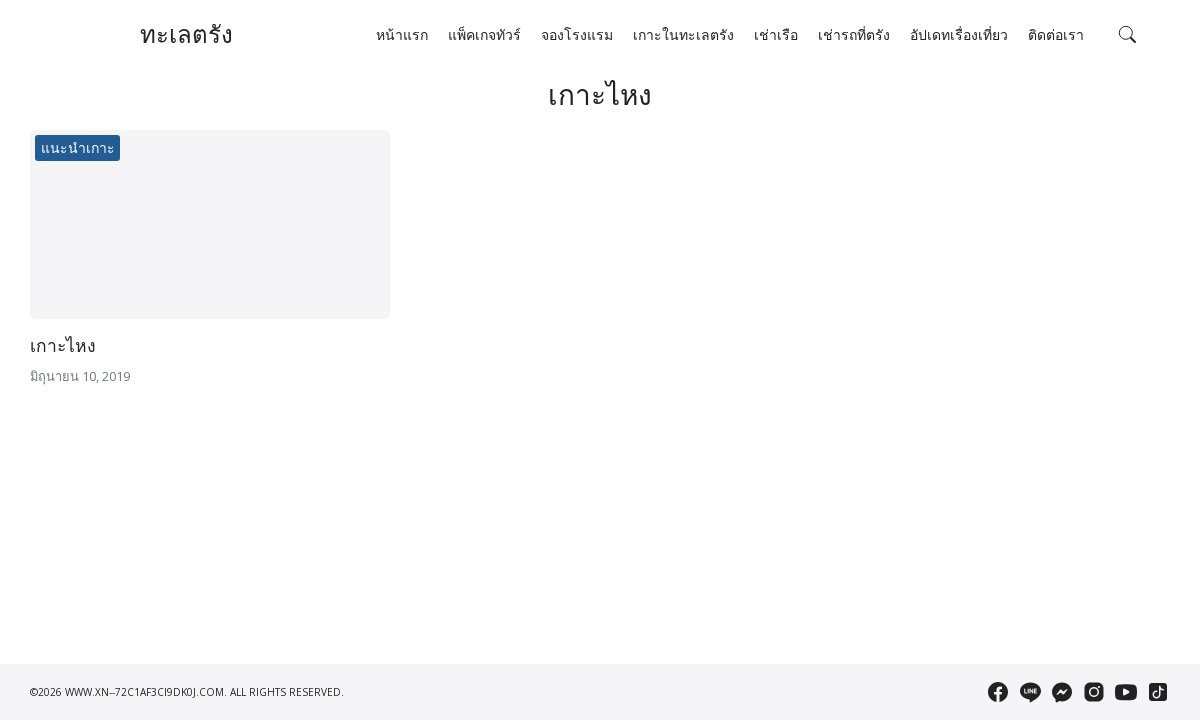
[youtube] (1126, 692)
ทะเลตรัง (186, 34)
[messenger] (1062, 692)
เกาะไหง (63, 346)
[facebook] (998, 692)
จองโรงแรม (577, 35)
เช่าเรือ (776, 35)
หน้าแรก (402, 35)
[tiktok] (1158, 692)
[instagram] (1094, 692)
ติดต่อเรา (1056, 35)
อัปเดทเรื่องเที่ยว (959, 35)
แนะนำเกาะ (78, 148)
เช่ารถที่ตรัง (854, 35)
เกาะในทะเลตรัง (683, 35)
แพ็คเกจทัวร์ (484, 35)
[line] (1030, 692)
